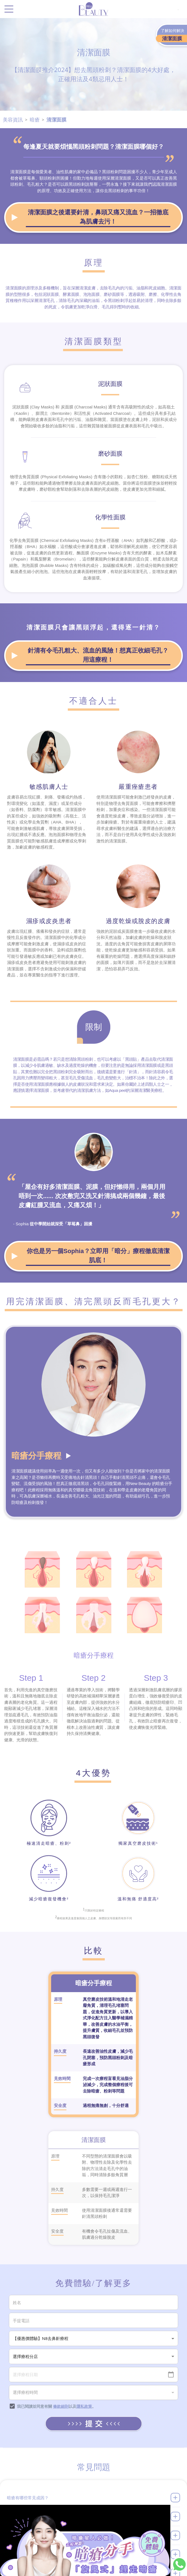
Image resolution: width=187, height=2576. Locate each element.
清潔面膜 (56, 119)
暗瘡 (35, 119)
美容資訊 (13, 119)
